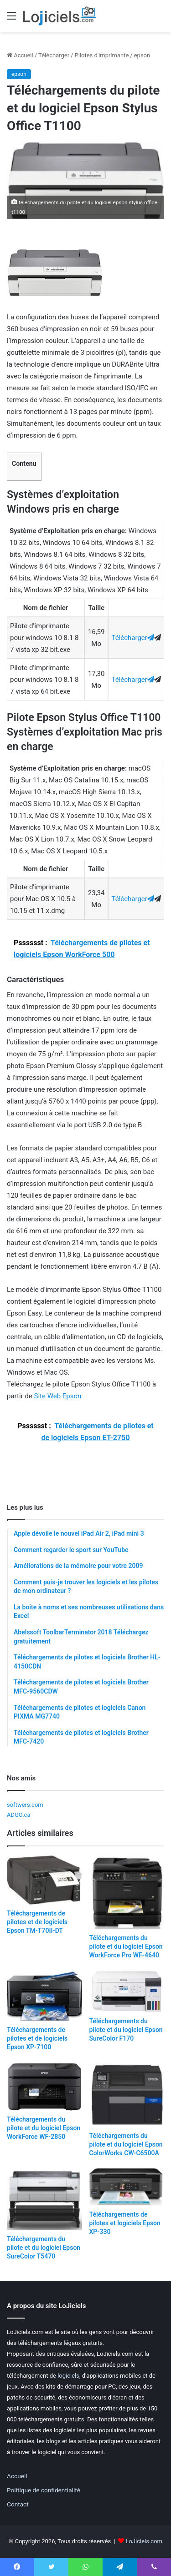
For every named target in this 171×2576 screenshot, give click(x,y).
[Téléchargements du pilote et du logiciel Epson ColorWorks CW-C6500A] (127, 2094)
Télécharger (53, 55)
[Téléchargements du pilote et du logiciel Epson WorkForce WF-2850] (44, 2086)
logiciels (68, 2375)
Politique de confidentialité (43, 2490)
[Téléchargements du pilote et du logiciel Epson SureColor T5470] (44, 2199)
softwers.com (25, 1804)
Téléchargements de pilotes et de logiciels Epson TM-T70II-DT (37, 1922)
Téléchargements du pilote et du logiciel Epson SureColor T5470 (43, 2247)
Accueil (20, 55)
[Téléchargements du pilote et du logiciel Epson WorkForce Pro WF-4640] (127, 1892)
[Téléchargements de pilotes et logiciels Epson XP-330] (127, 2187)
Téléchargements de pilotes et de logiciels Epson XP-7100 (37, 2038)
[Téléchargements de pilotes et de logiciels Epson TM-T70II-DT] (44, 1879)
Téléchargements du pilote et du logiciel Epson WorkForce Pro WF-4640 (126, 1946)
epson (142, 55)
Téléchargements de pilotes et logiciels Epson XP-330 (125, 2223)
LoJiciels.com (143, 2541)
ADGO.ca (18, 1814)
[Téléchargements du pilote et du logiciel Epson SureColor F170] (127, 1991)
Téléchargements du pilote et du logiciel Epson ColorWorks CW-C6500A (126, 2144)
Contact (18, 2504)
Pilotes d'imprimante (101, 55)
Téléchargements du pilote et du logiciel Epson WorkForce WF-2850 (43, 2128)
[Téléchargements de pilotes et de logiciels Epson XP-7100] (44, 1996)
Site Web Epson (58, 1396)
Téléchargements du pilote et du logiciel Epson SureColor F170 (126, 2029)
